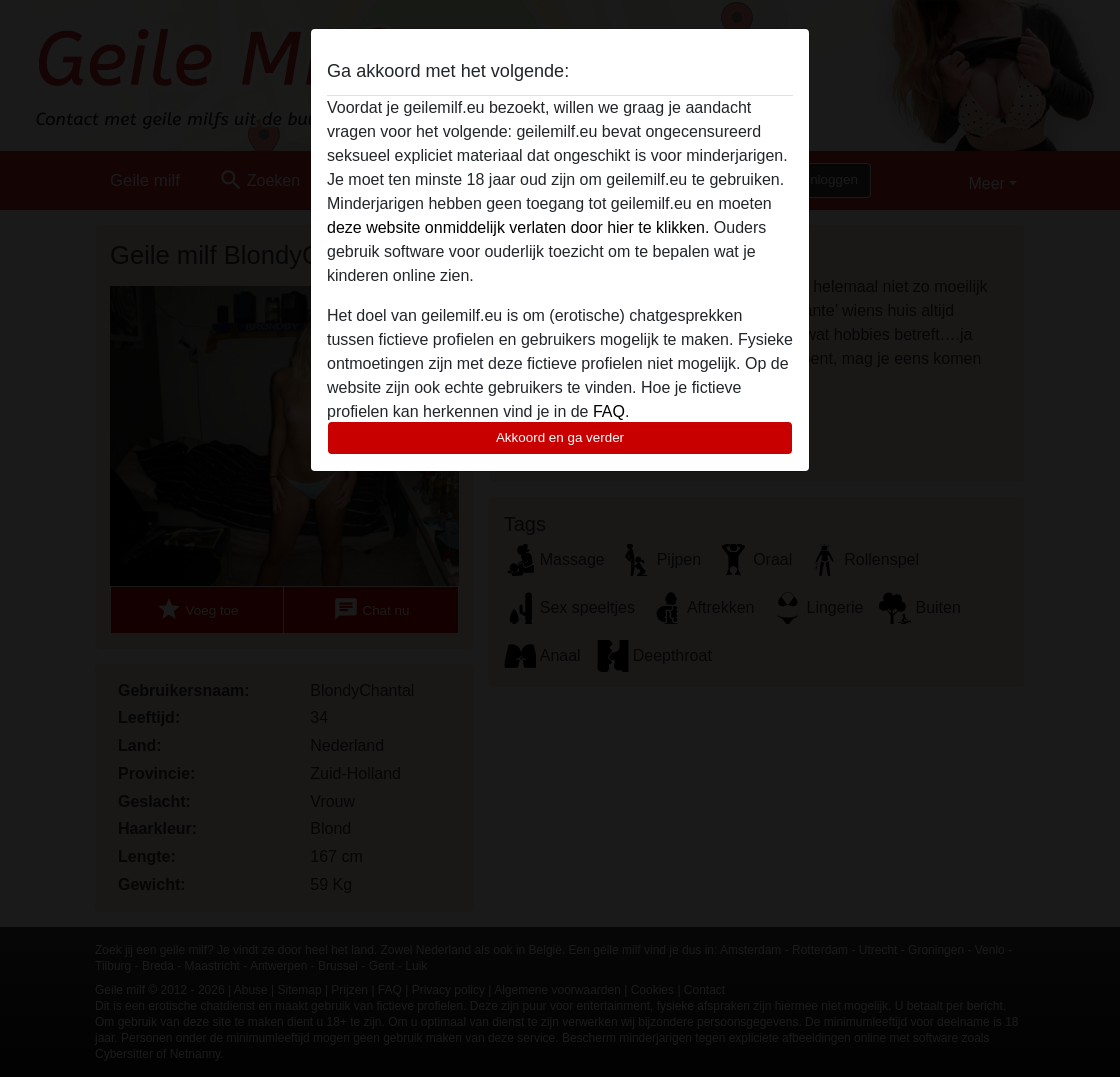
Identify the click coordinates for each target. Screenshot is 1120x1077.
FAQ (609, 411)
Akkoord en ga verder (560, 437)
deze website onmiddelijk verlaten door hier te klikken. (518, 227)
